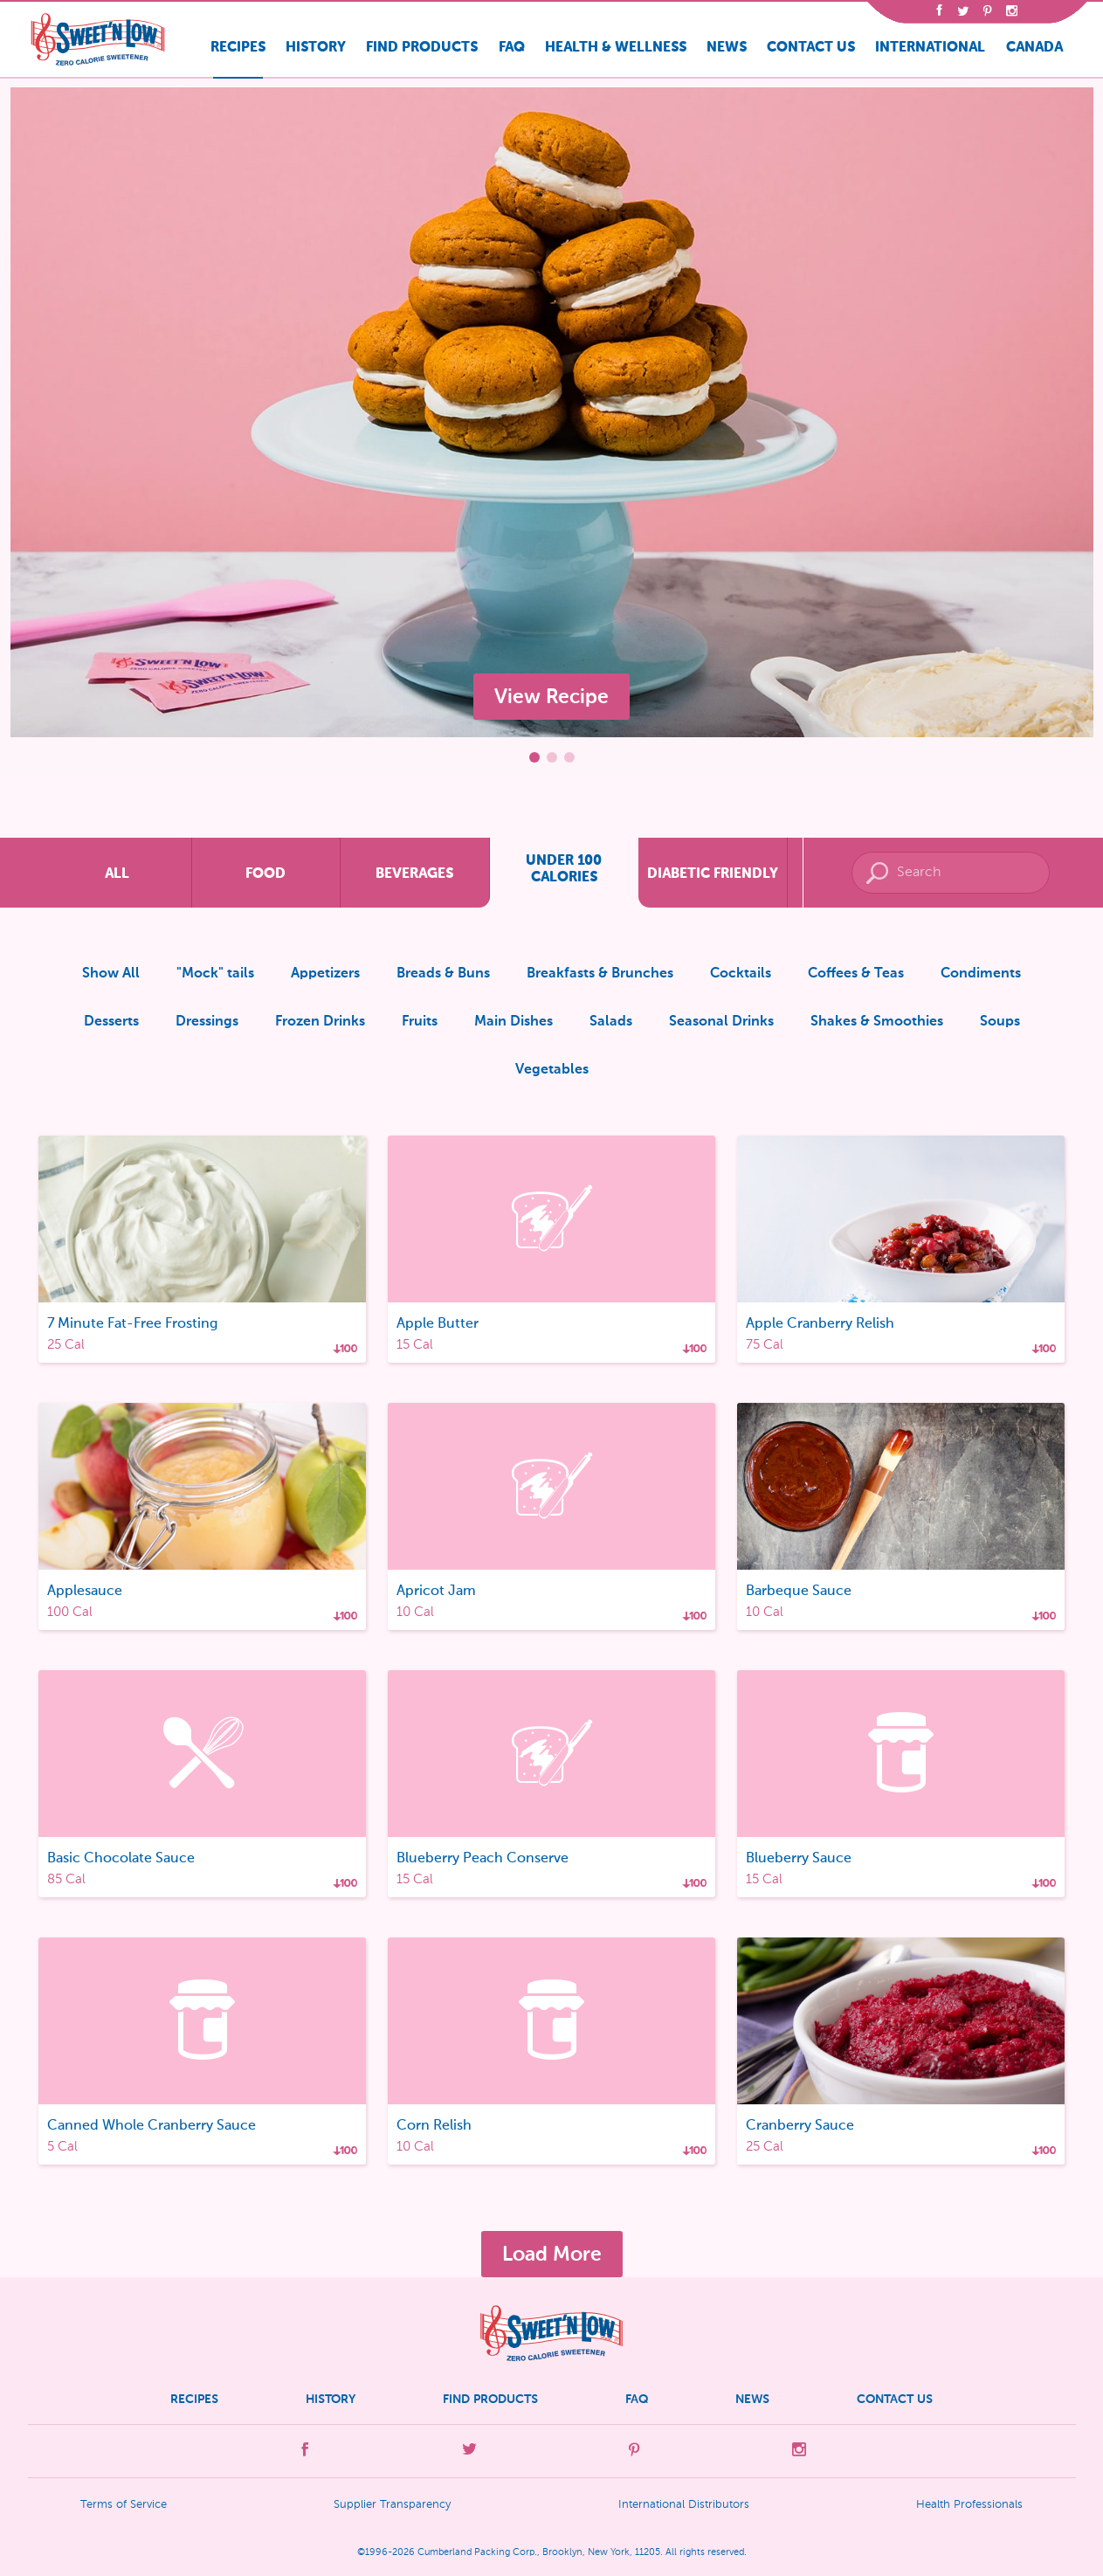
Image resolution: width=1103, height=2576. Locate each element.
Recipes (237, 46)
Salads (610, 1022)
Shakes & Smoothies (876, 1022)
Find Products (422, 46)
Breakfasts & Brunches (600, 974)
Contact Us (811, 46)
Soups (1000, 1022)
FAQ (512, 46)
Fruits (420, 1022)
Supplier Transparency (392, 2504)
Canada (1034, 46)
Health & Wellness (615, 46)
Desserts (111, 1022)
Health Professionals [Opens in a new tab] (969, 2504)
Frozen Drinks (320, 1022)
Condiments (981, 974)
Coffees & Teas (856, 974)
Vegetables (552, 1070)
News (727, 46)
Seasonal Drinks (721, 1022)
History (316, 46)
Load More (552, 2253)
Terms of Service (123, 2504)
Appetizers (325, 974)
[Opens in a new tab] (939, 12)
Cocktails (740, 974)
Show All (111, 974)
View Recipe (551, 696)
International (930, 46)
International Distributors (683, 2504)
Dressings (207, 1022)
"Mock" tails (215, 974)
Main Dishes (513, 1022)
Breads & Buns (443, 974)
